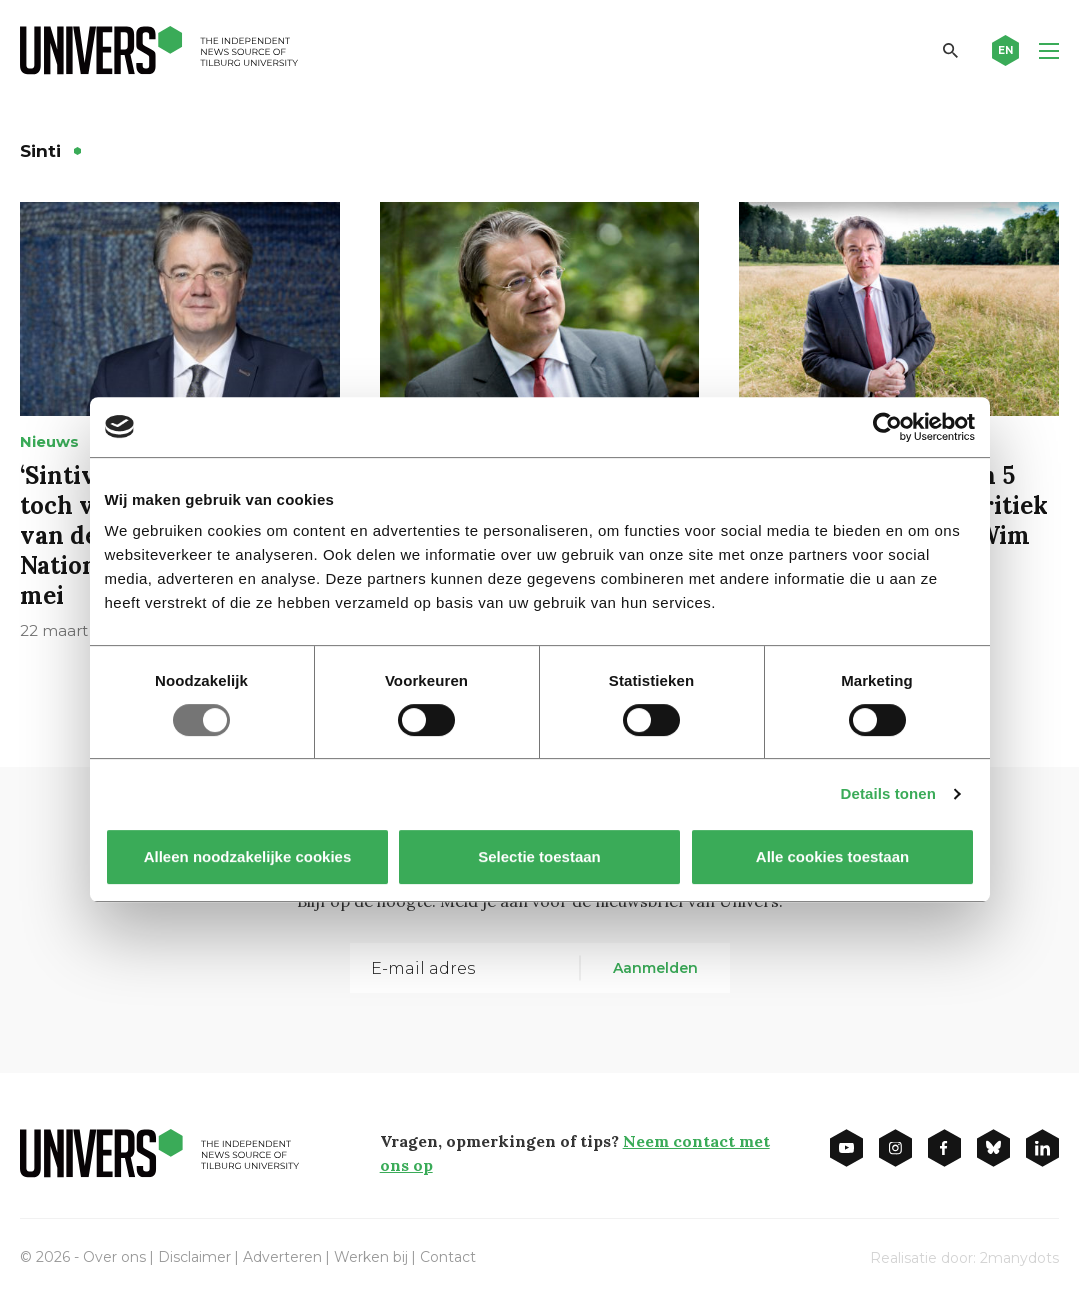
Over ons (114, 1257)
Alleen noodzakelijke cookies (247, 856)
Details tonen (888, 793)
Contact (448, 1257)
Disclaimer (194, 1257)
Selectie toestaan (539, 856)
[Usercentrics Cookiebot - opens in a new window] (887, 427)
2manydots (1019, 1258)
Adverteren (282, 1257)
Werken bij (371, 1257)
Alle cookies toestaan (831, 856)
